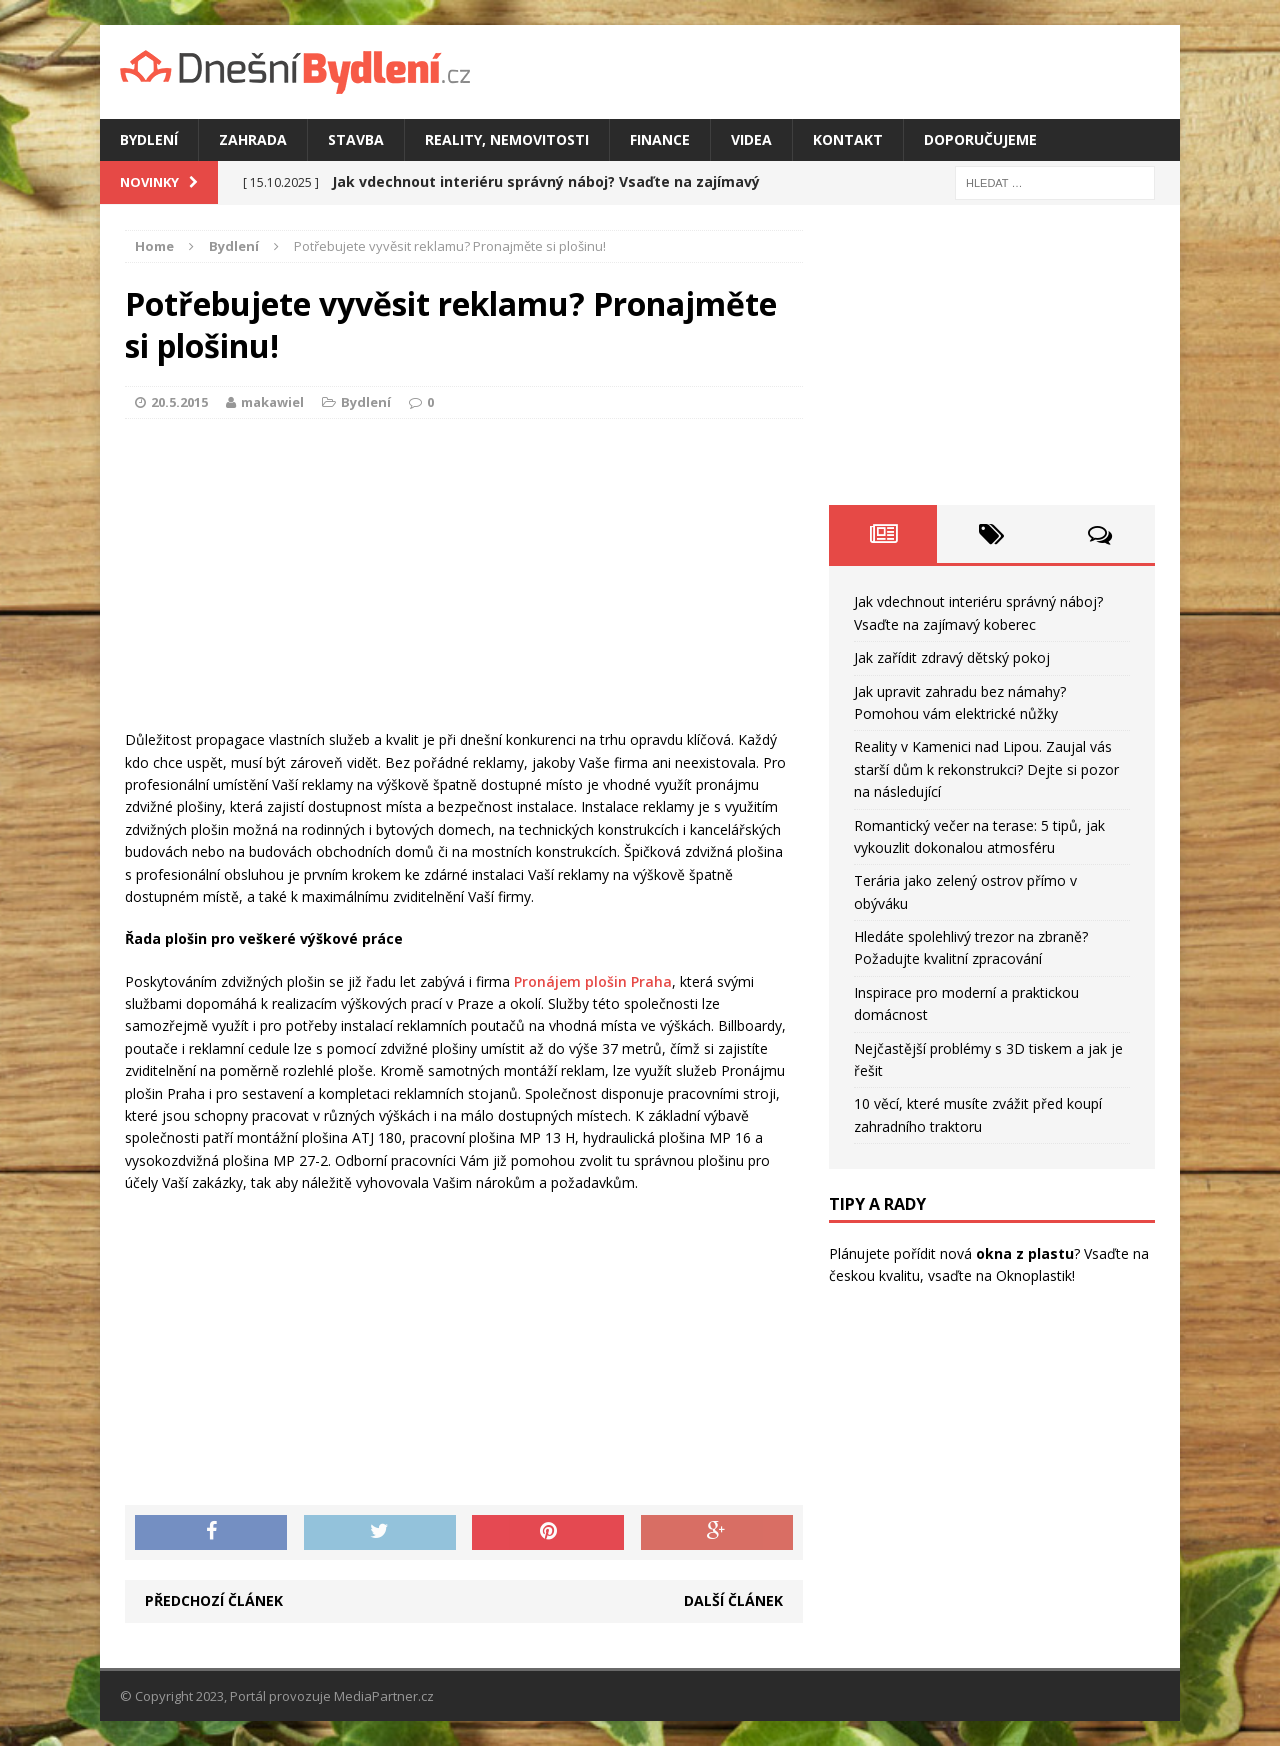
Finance (660, 139)
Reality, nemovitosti (507, 139)
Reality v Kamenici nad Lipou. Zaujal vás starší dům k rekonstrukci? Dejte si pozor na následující (986, 769)
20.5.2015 (179, 402)
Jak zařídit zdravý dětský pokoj (952, 657)
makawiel (272, 402)
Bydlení (149, 139)
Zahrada (253, 139)
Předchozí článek (214, 1600)
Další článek (733, 1600)
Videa (751, 139)
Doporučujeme (980, 139)
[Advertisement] (464, 579)
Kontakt (848, 139)
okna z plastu (1025, 1253)
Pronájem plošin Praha (593, 981)
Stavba (356, 139)
